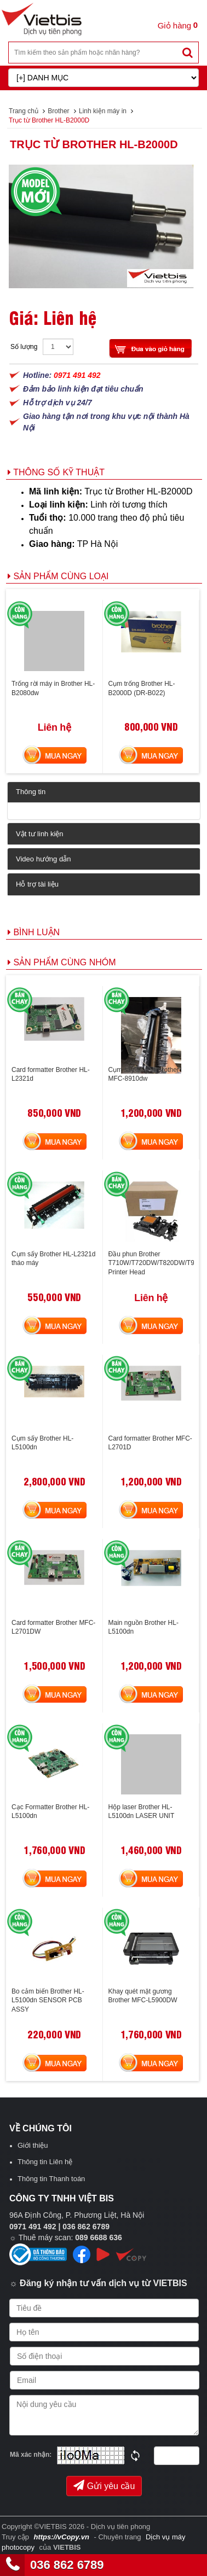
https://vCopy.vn (61, 2537)
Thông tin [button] (30, 792)
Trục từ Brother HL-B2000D (94, 144)
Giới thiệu (33, 2145)
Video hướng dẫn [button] (43, 859)
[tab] (104, 792)
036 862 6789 (67, 2565)
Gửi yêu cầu (104, 2485)
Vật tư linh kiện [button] (40, 834)
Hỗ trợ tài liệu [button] (37, 884)
